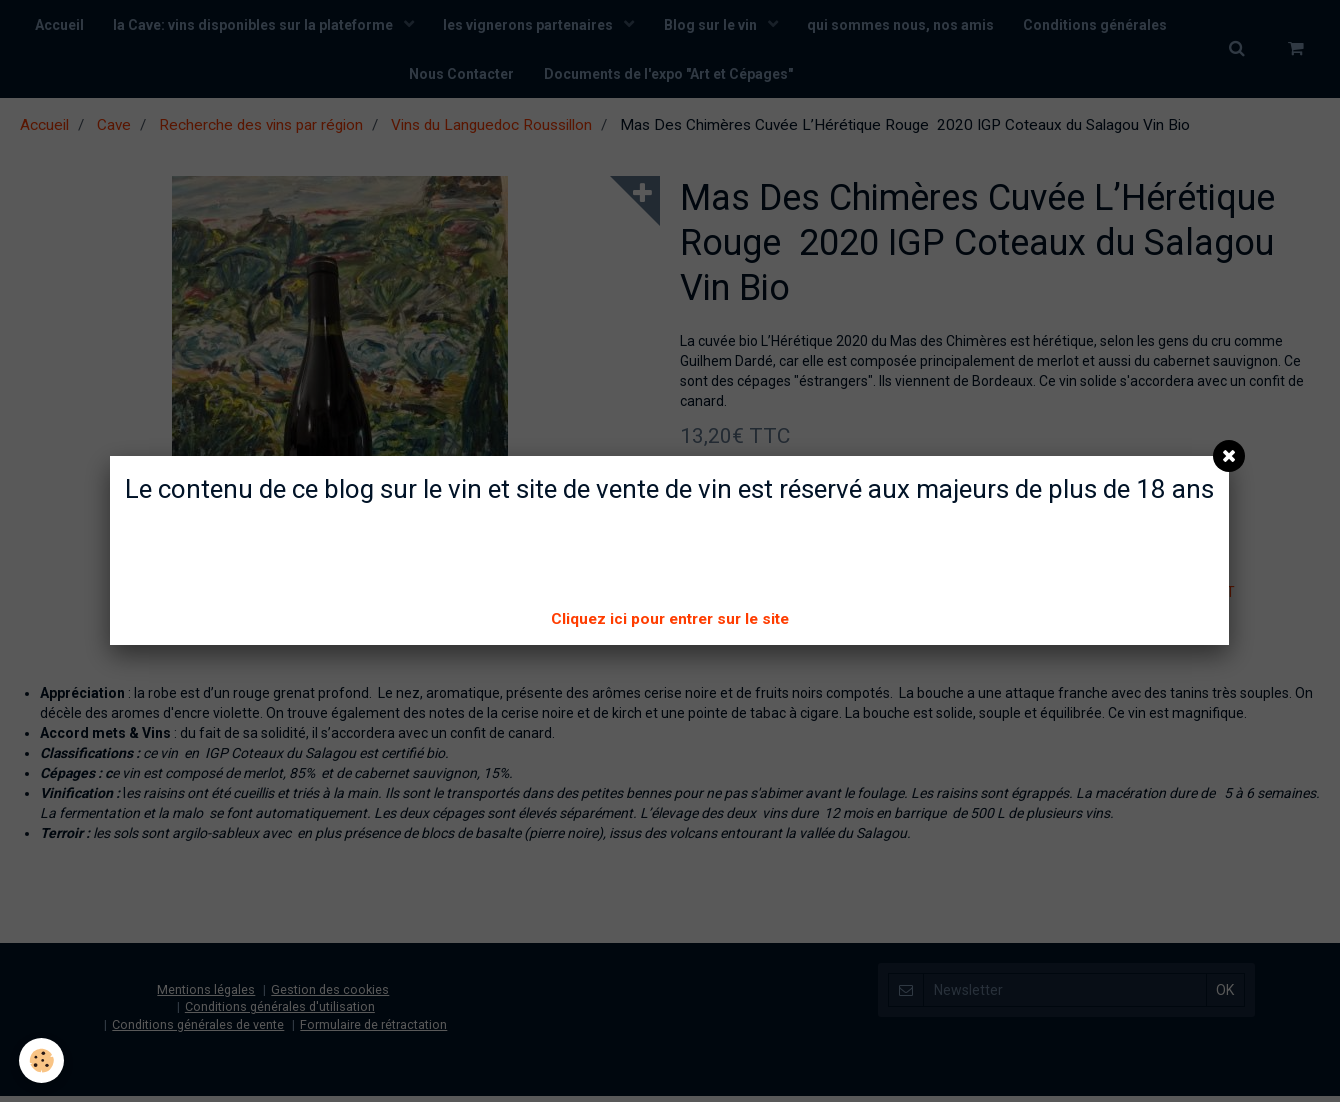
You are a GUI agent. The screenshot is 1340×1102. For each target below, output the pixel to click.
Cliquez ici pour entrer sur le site (670, 619)
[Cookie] (42, 1060)
